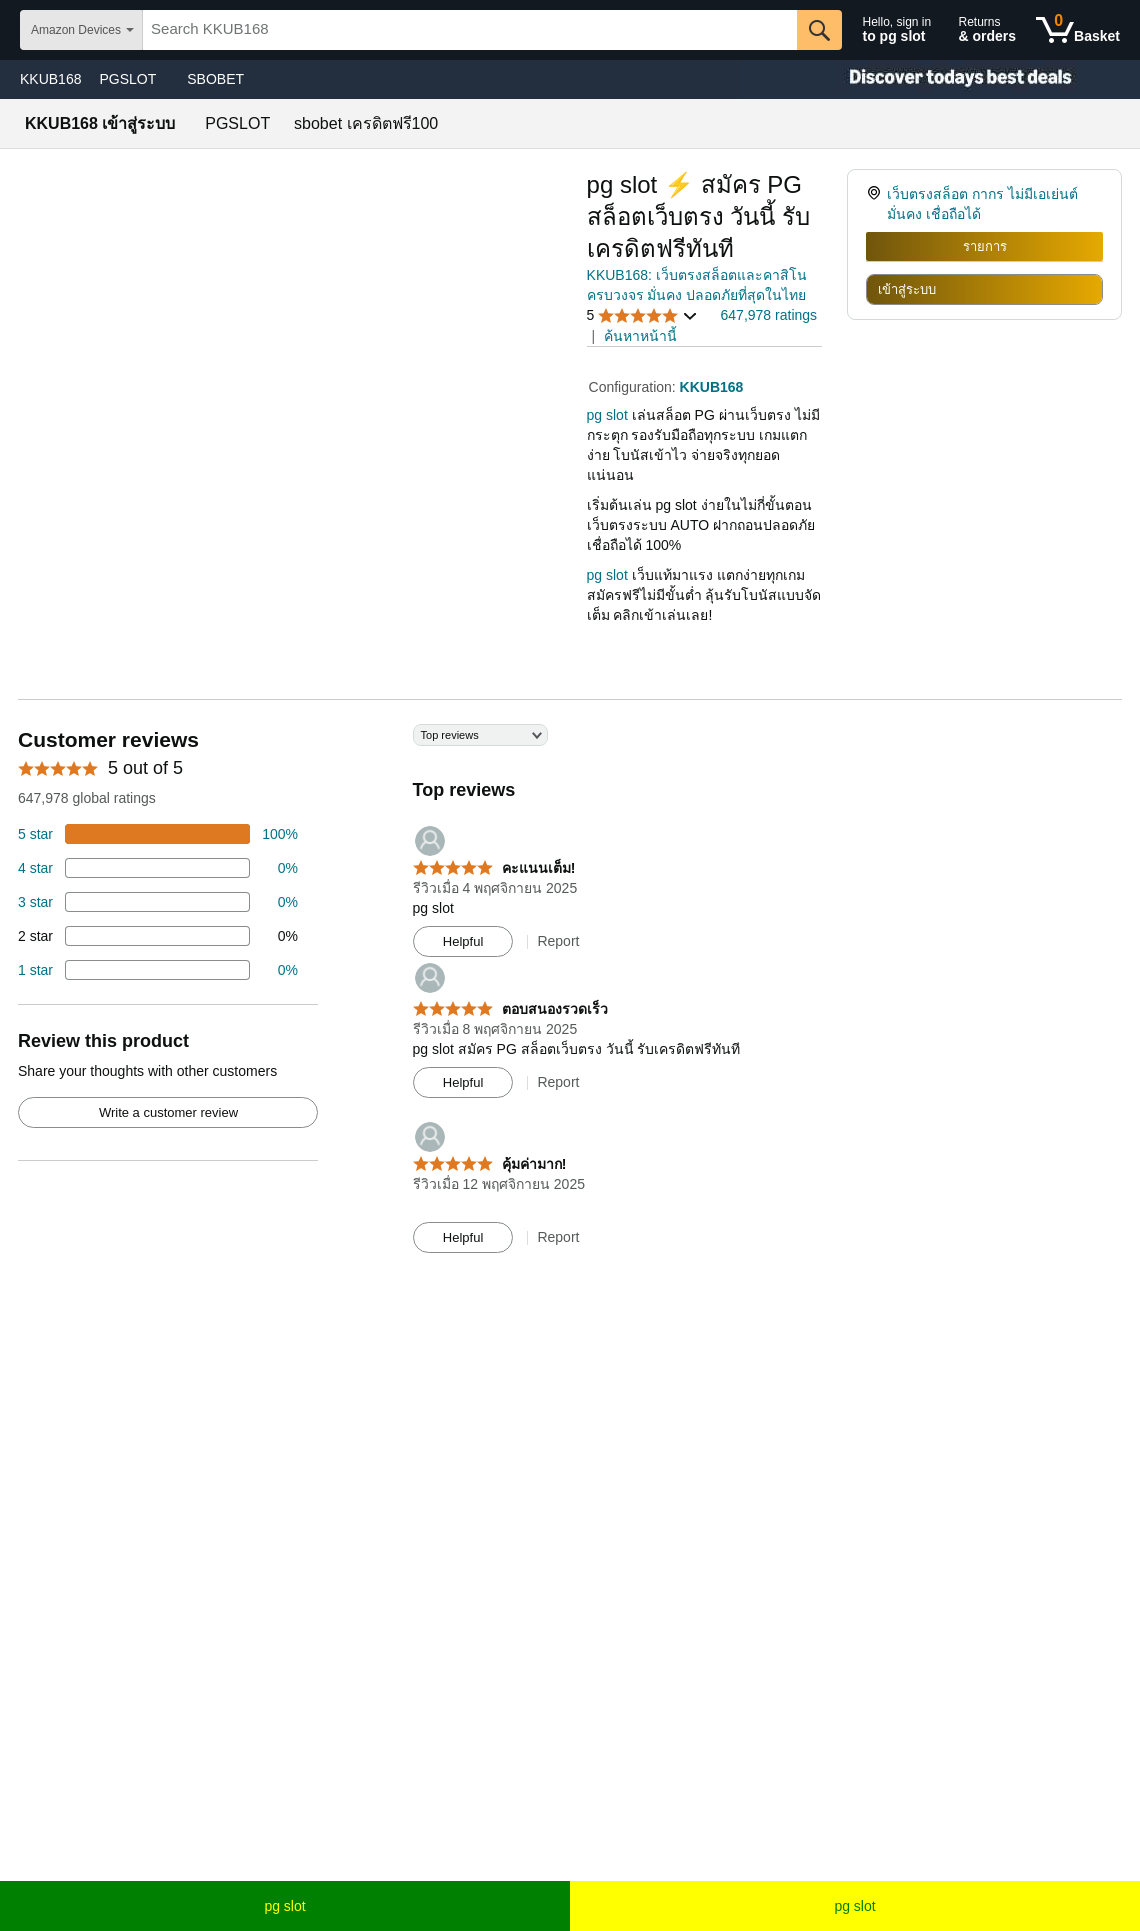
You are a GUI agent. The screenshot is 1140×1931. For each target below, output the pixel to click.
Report (558, 941)
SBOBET (215, 79)
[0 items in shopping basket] (1078, 30)
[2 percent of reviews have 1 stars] (158, 970)
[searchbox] (469, 30)
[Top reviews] (570, 998)
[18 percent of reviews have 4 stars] (158, 868)
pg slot (284, 1906)
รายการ (985, 246)
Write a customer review (168, 1112)
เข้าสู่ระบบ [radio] (907, 289)
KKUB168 (50, 79)
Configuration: (634, 387)
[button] (643, 315)
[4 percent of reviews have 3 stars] (158, 902)
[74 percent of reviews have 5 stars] (158, 834)
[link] (876, 204)
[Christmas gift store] (940, 79)
